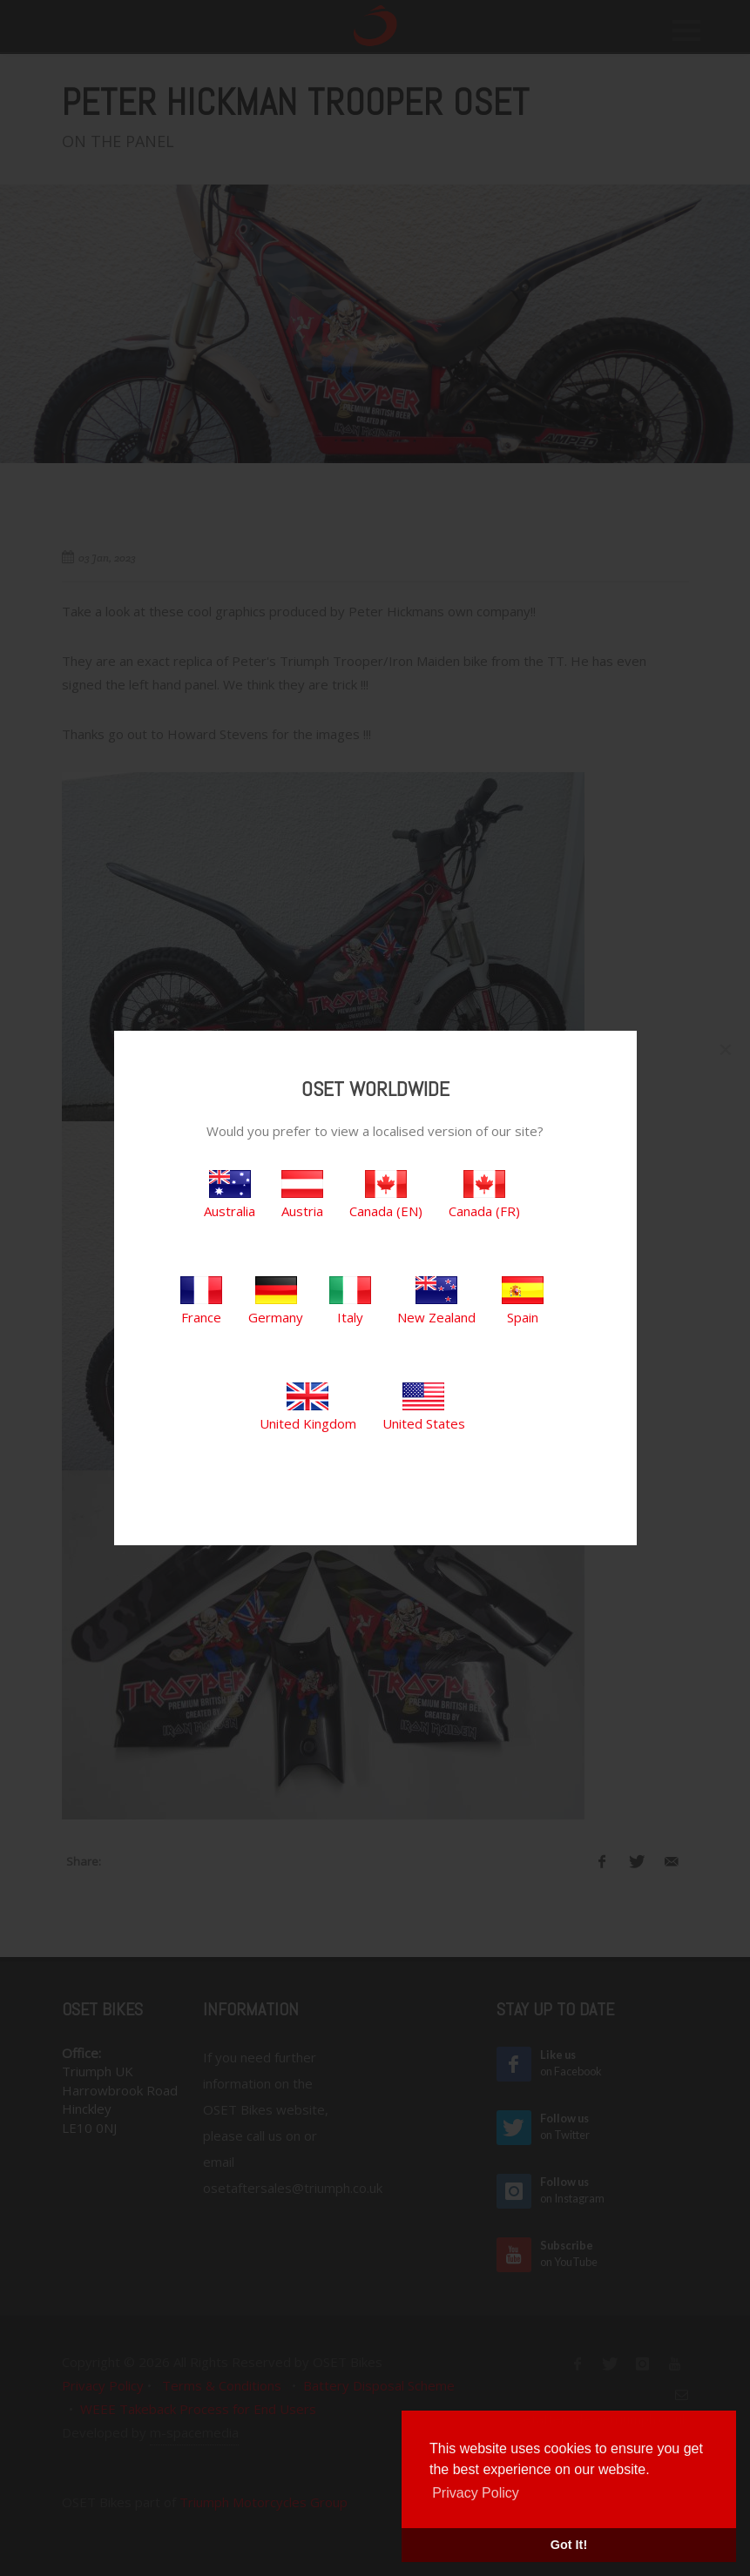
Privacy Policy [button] (475, 2492)
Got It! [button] (569, 2545)
